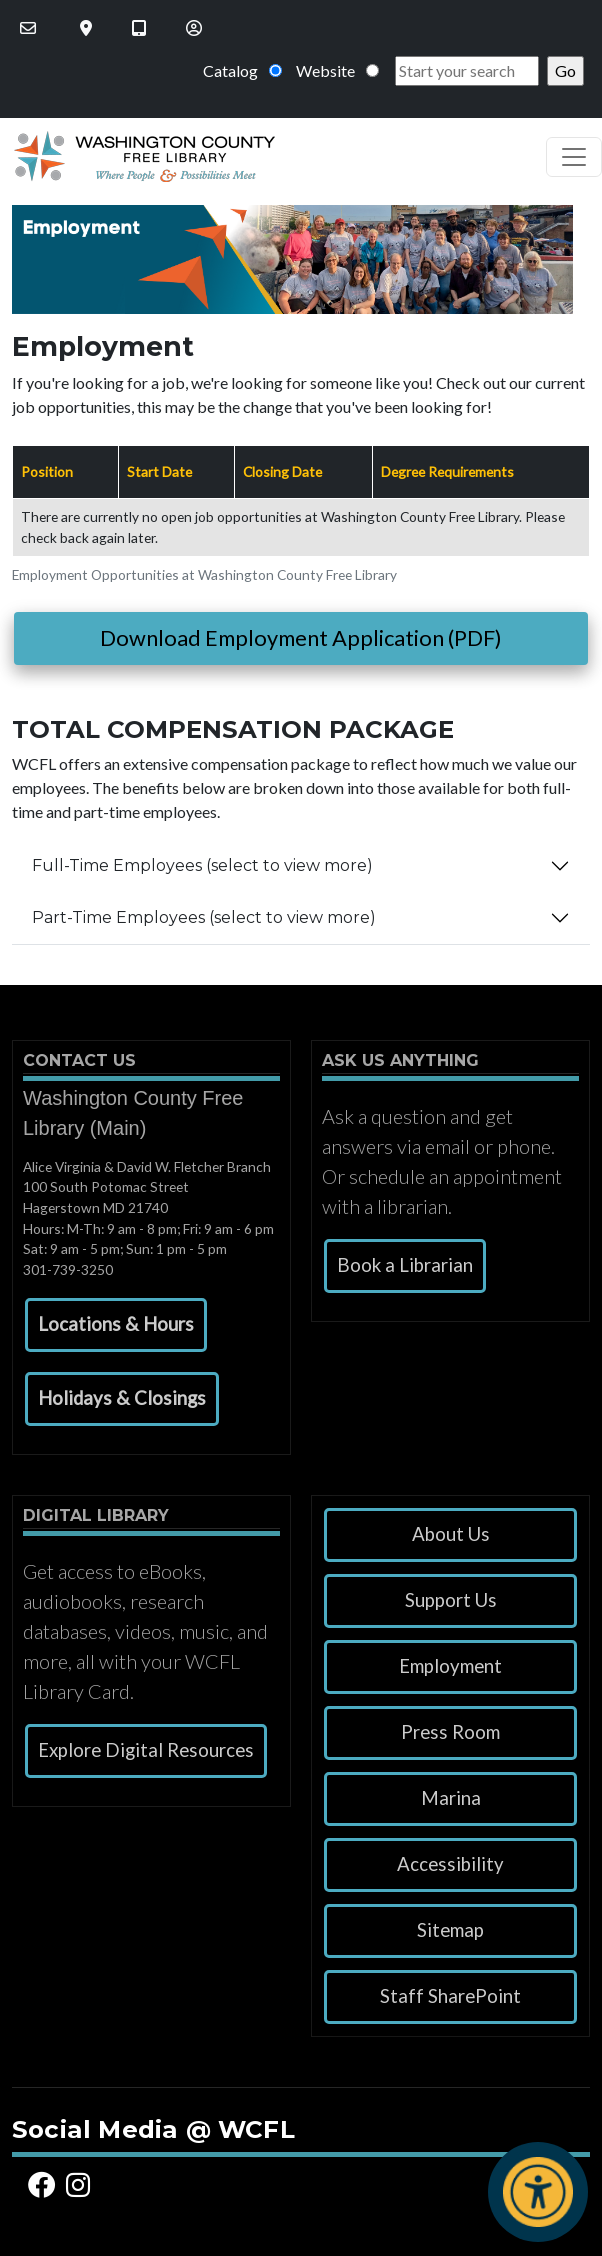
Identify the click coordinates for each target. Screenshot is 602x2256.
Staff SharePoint (450, 1996)
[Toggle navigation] (574, 157)
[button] (116, 1325)
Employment (450, 1666)
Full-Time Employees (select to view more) (202, 865)
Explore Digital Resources (146, 1750)
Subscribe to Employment (20, 977)
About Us (451, 1534)
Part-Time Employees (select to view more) (204, 917)
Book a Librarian (405, 1265)
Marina (451, 1798)
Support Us (451, 1600)
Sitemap (450, 1930)
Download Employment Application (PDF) (301, 638)
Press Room (450, 1732)
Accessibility (450, 1864)
